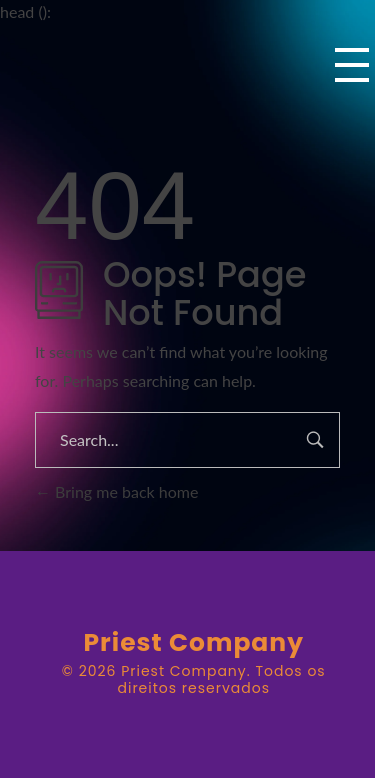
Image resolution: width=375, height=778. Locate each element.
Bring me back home (116, 491)
